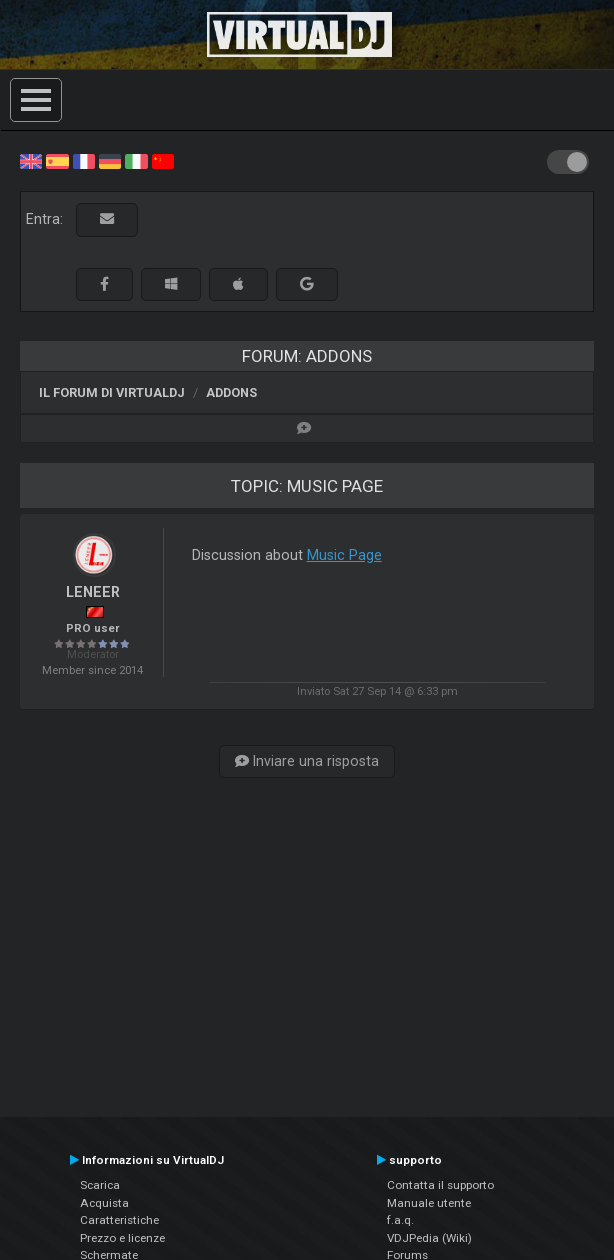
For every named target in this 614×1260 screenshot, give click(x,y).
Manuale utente (429, 1203)
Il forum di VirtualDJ (112, 392)
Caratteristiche (119, 1220)
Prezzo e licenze (122, 1238)
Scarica (100, 1185)
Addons (231, 392)
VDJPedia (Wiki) (429, 1238)
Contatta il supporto (440, 1185)
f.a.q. (400, 1220)
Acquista (104, 1203)
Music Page (344, 555)
